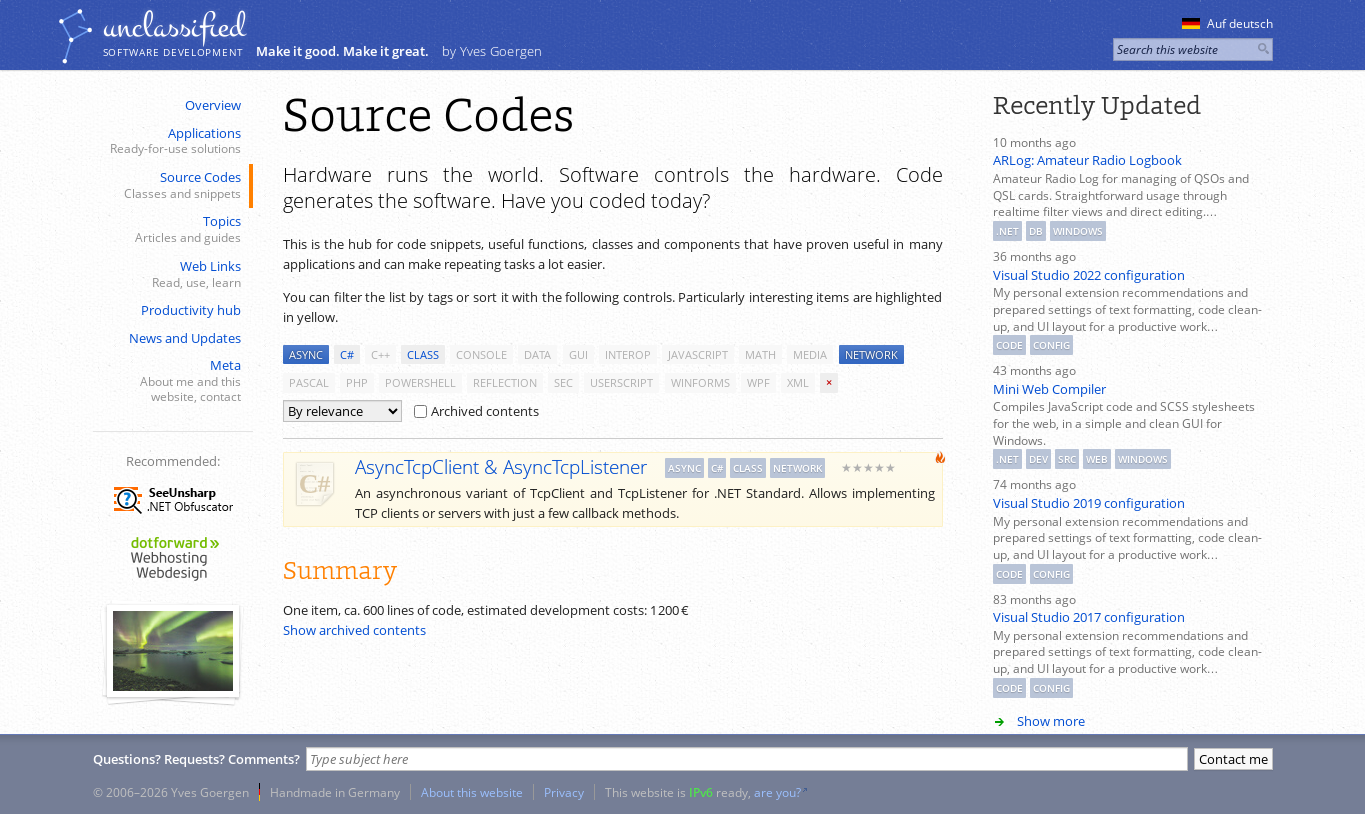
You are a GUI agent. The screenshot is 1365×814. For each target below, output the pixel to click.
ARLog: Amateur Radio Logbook (1087, 160)
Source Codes (171, 185)
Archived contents (476, 411)
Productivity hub (191, 310)
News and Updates (185, 338)
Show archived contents (354, 630)
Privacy (564, 792)
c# (347, 354)
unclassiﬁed (174, 27)
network (871, 354)
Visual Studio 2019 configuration (1089, 503)
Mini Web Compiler (1049, 389)
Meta (171, 381)
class (423, 354)
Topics (171, 229)
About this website (472, 792)
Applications (171, 141)
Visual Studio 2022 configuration (1089, 275)
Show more (1051, 721)
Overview (213, 105)
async (306, 354)
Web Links (171, 274)
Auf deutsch (1227, 23)
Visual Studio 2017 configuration (1089, 617)
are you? (777, 792)
